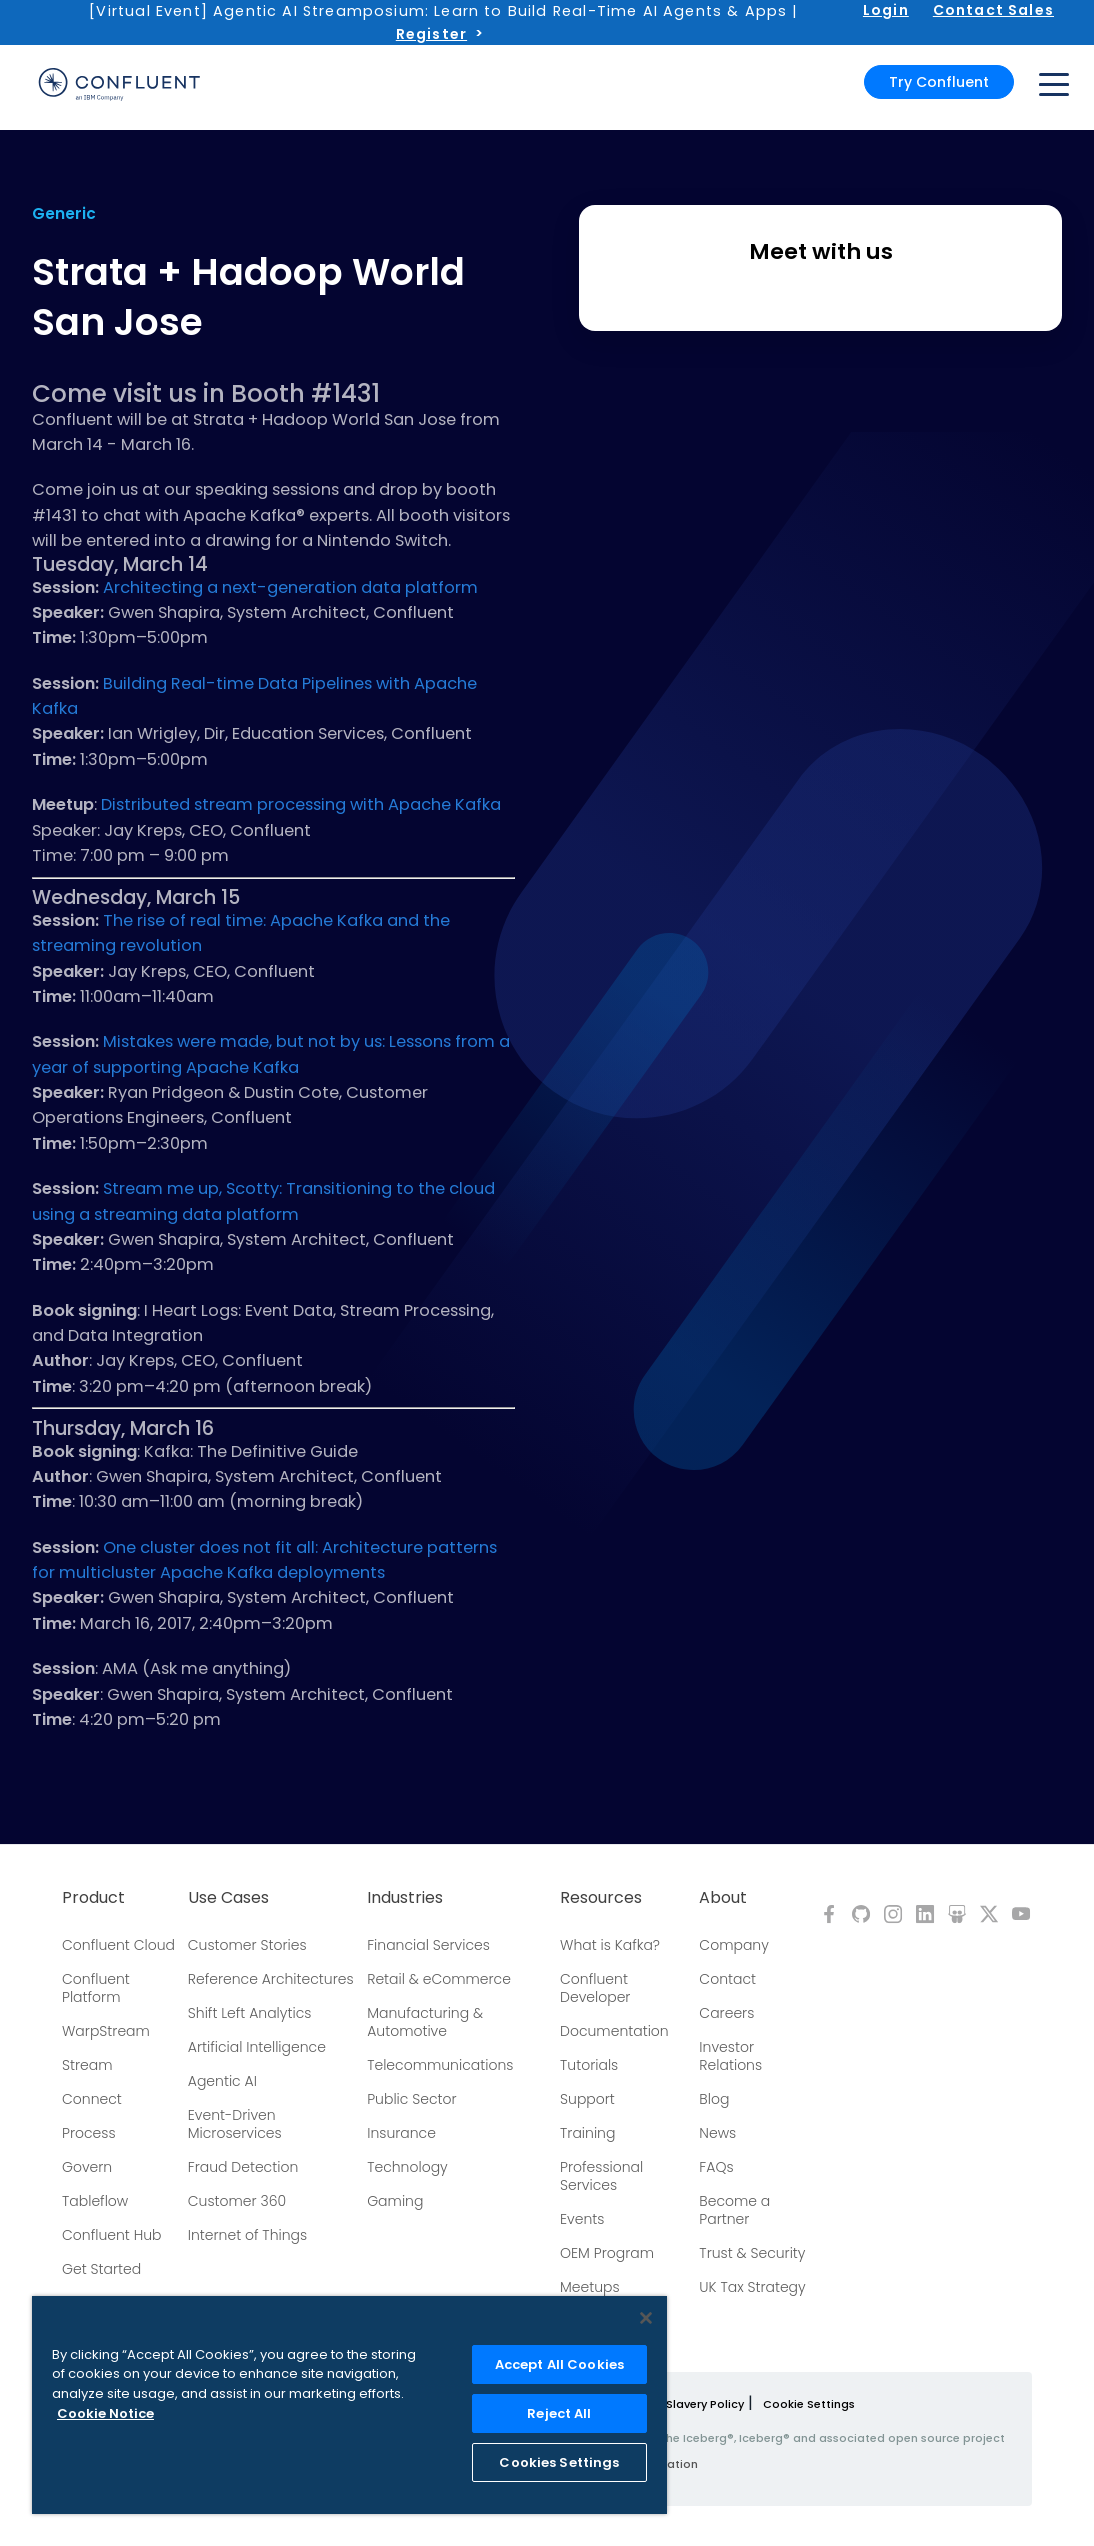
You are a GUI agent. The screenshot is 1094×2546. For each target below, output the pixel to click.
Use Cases (228, 1898)
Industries (405, 1898)
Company (733, 1945)
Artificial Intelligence (257, 2047)
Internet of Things (247, 2235)
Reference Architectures (271, 1979)
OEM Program (607, 2253)
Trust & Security (752, 2253)
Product (93, 1898)
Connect (92, 2099)
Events (582, 2219)
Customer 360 (237, 2201)
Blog (714, 2099)
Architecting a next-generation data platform (290, 587)
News (717, 2133)
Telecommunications (440, 2065)
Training (587, 2133)
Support (587, 2099)
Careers (726, 2013)
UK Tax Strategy (752, 2287)
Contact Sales (993, 10)
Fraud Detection (243, 2167)
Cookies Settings (559, 2462)
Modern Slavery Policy (681, 2404)
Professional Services (601, 2176)
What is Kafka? (610, 1945)
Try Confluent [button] (939, 82)
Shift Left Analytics (250, 2013)
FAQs (716, 2167)
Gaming (395, 2201)
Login (886, 10)
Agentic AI (222, 2081)
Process (89, 2133)
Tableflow (95, 2201)
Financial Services (428, 1945)
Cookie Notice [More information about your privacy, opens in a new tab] (105, 2413)
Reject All (559, 2413)
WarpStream (106, 2031)
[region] (349, 2405)
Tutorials (589, 2065)
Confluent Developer (595, 1988)
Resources (601, 1898)
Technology (407, 2167)
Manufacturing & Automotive (425, 2022)
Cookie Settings (809, 2404)
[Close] (646, 2318)
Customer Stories (247, 1945)
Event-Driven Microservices (235, 2124)
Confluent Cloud (118, 1945)
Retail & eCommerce (439, 1979)
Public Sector (411, 2099)
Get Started (101, 2269)
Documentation (614, 2031)
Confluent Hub (111, 2235)
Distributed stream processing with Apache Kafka (301, 804)
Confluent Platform (96, 1988)
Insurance (401, 2133)
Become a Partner (734, 2210)
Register (431, 34)
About (723, 1898)
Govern (87, 2167)
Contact (727, 1979)
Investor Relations (730, 2056)
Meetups (590, 2287)
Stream (87, 2065)
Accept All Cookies (559, 2364)
